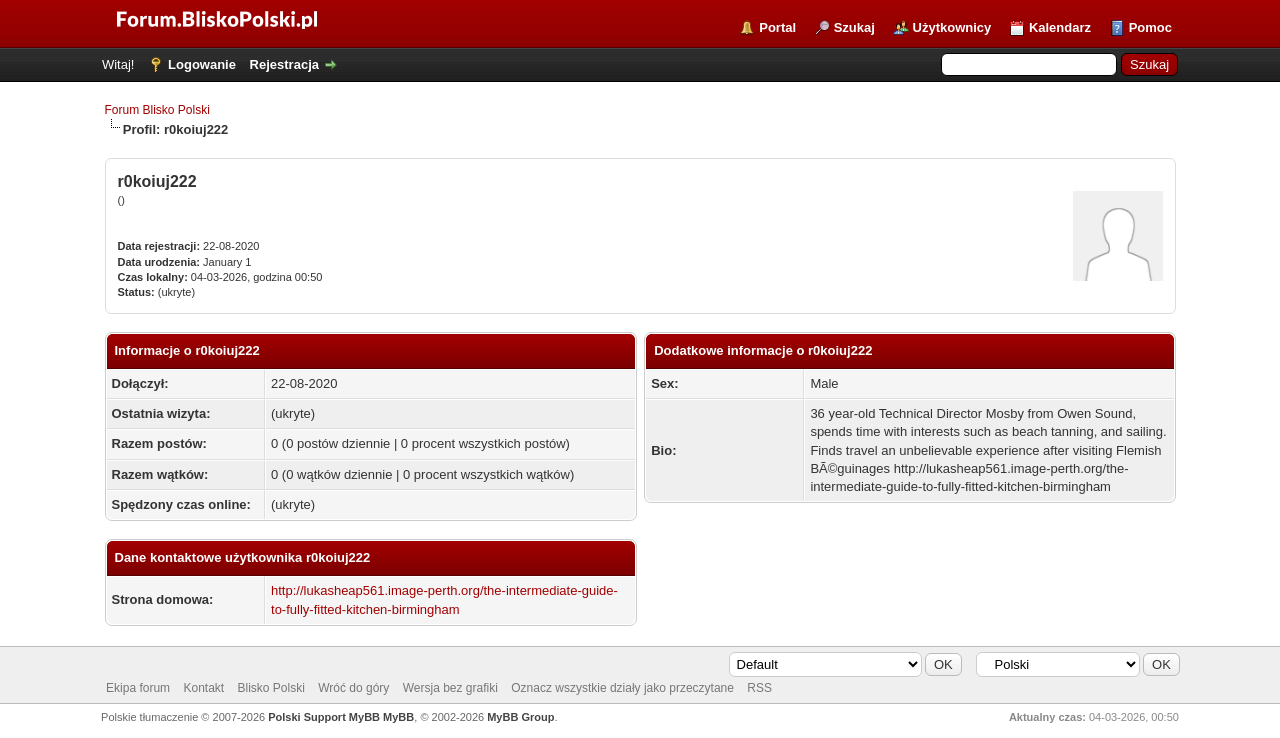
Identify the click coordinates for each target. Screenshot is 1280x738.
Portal (777, 27)
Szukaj (854, 27)
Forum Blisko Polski (157, 110)
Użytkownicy (952, 27)
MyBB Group (520, 717)
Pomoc (1150, 27)
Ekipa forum (138, 688)
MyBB (398, 717)
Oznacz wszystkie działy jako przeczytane (622, 688)
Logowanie (202, 64)
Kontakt (203, 688)
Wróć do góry (353, 688)
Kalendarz (1060, 27)
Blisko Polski (271, 688)
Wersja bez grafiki (450, 688)
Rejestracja (284, 64)
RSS (759, 688)
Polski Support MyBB (324, 717)
